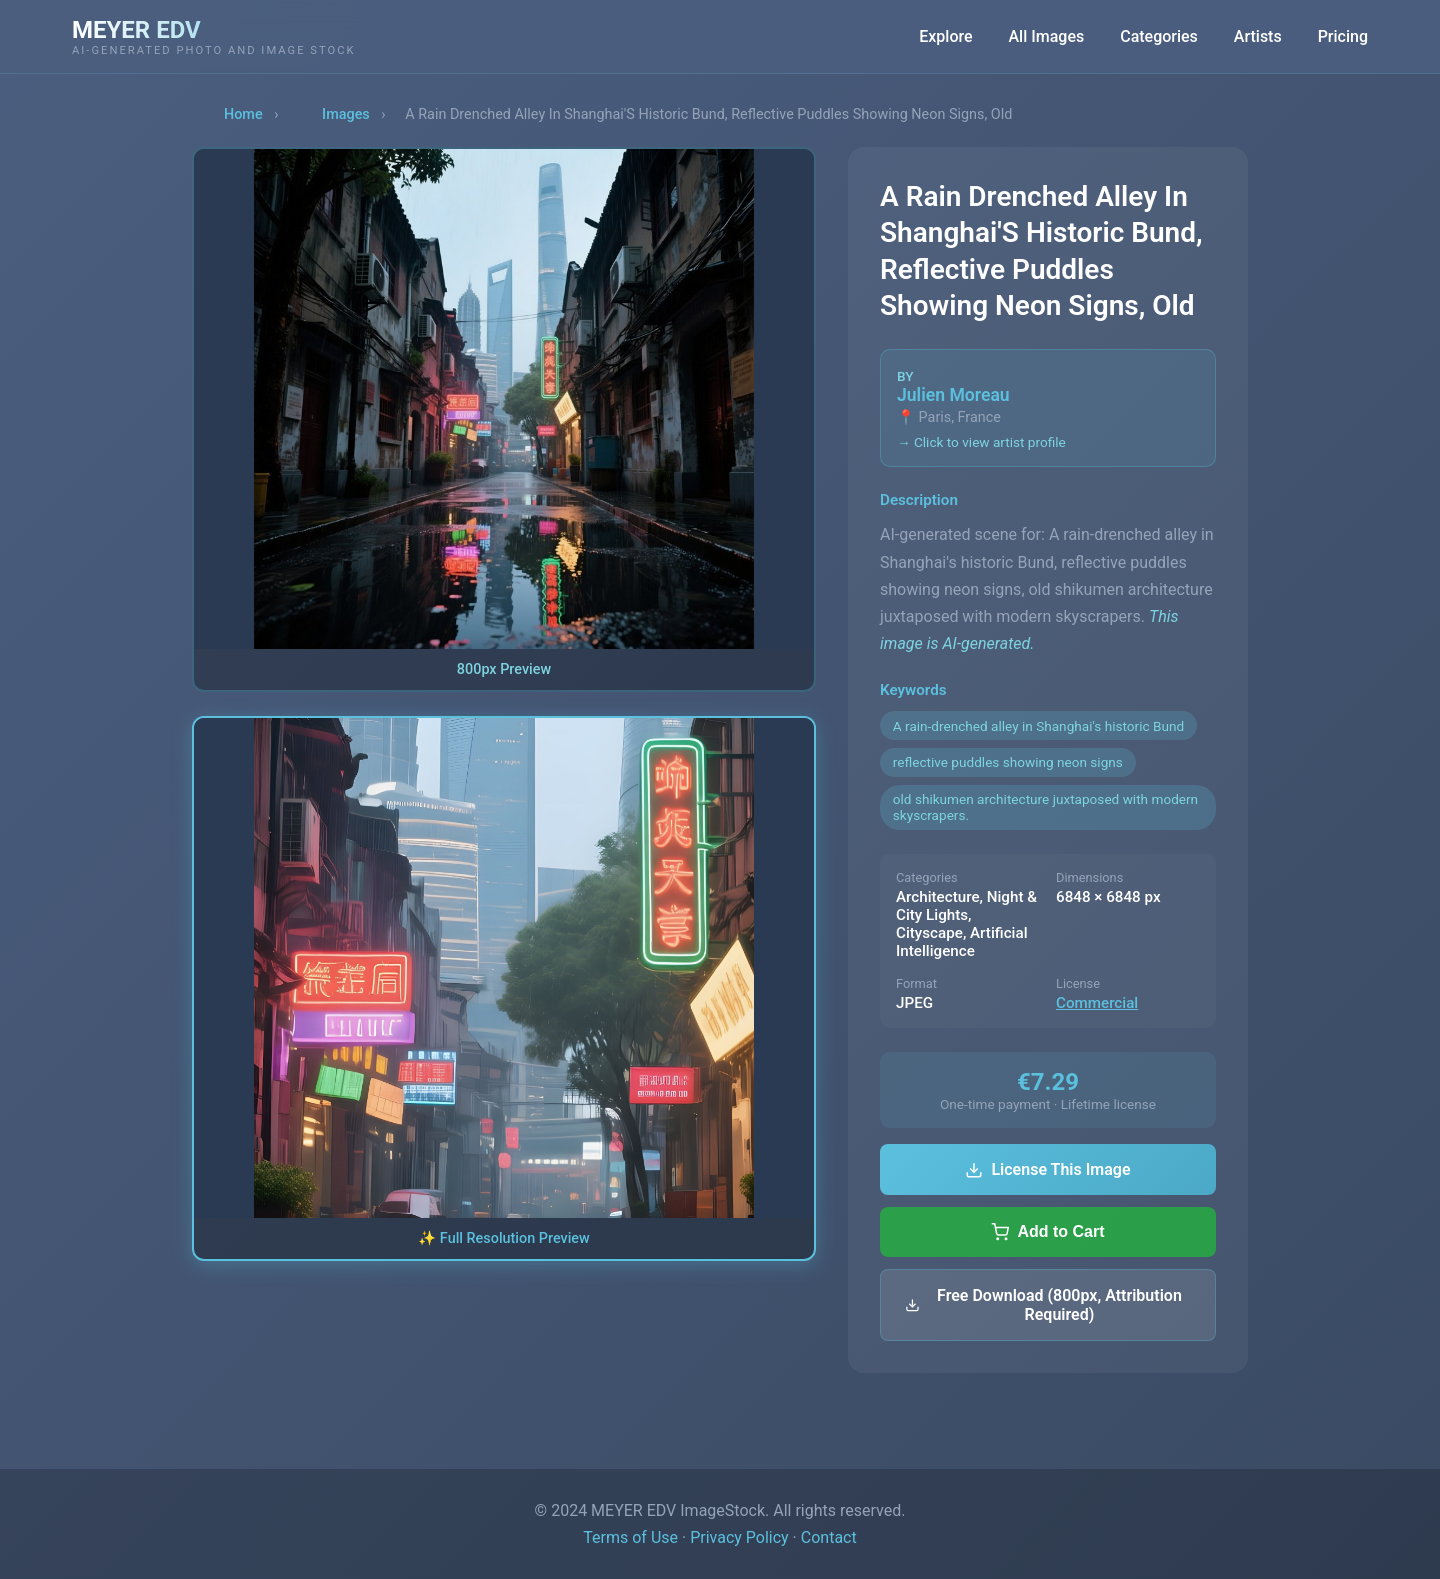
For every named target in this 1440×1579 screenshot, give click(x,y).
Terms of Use (630, 1537)
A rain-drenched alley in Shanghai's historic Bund (1038, 726)
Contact (829, 1537)
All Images (1047, 36)
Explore (945, 36)
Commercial (1097, 1003)
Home (243, 114)
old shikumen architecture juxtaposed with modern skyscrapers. (1045, 807)
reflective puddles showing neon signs (1008, 762)
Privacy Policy (739, 1537)
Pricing (1343, 36)
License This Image (1047, 1169)
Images (346, 114)
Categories (1159, 36)
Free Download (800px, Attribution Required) (1043, 1305)
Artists (1258, 36)
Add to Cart (1047, 1232)
